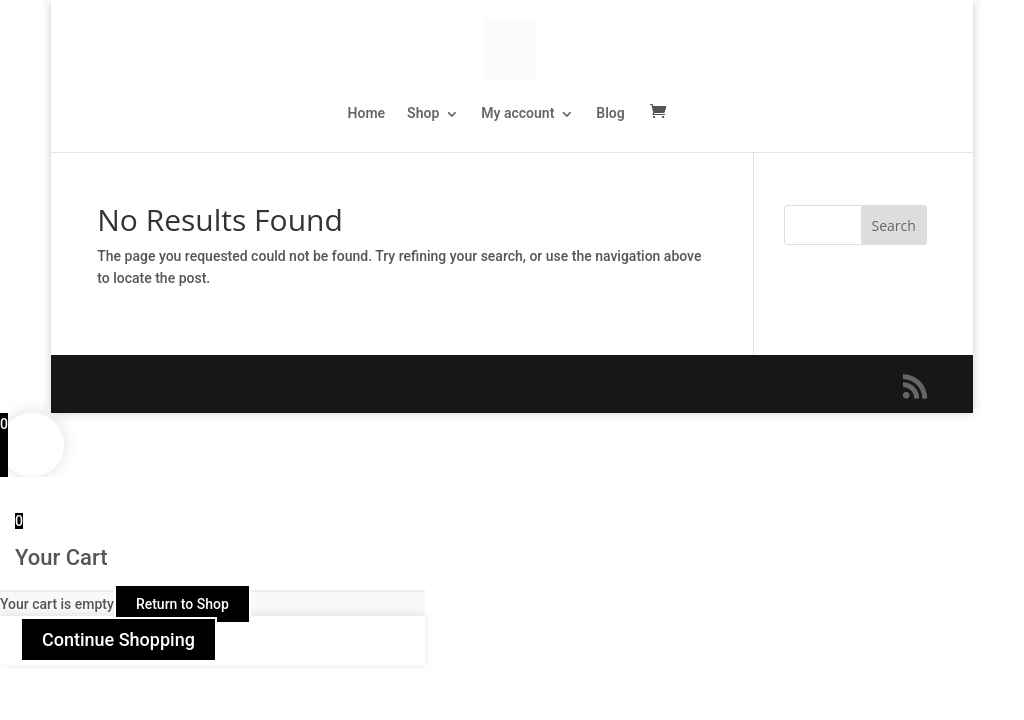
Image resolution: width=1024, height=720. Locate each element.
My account (517, 113)
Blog (610, 113)
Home (367, 113)
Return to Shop (182, 604)
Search (894, 225)
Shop (423, 113)
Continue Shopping (118, 639)
